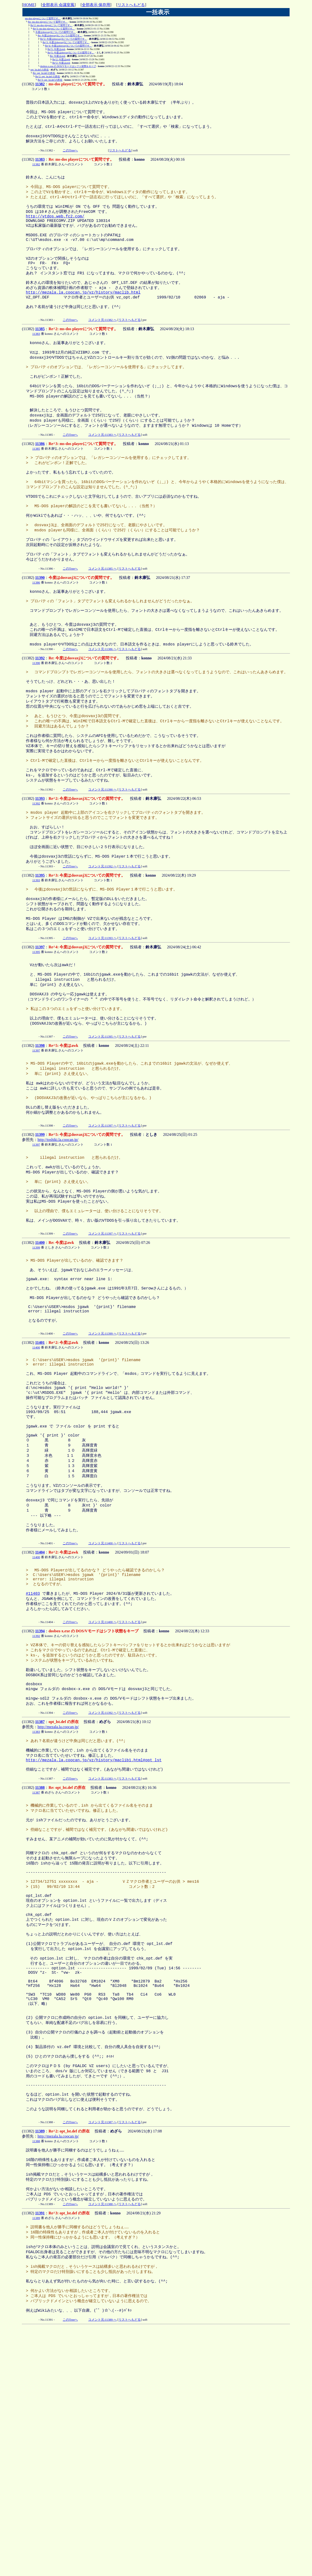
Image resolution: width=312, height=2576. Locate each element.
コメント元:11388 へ (102, 2439)
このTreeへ (70, 158)
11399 (40, 1245)
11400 (40, 1363)
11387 (40, 1895)
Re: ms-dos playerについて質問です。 (48, 21)
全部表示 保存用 (96, 5)
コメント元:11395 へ (102, 1139)
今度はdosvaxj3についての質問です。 (55, 32)
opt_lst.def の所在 (39, 69)
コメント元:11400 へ (102, 1701)
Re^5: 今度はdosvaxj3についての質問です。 (71, 52)
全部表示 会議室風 (58, 5)
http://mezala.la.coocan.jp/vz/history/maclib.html (83, 317)
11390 (40, 634)
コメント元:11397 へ (102, 1236)
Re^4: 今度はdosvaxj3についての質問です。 (68, 45)
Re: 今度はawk (57, 56)
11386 (40, 485)
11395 (40, 962)
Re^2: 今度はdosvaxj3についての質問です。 (63, 39)
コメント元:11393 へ (102, 1031)
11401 (40, 1475)
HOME (29, 5)
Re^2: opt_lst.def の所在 (47, 76)
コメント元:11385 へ (102, 625)
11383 (40, 167)
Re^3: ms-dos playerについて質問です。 (54, 28)
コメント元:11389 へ (102, 2567)
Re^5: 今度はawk (56, 49)
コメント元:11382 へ (102, 348)
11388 (40, 1967)
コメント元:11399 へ (102, 1466)
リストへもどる (131, 5)
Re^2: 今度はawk (61, 59)
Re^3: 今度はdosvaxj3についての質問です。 (66, 42)
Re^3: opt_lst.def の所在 (50, 80)
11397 (40, 1040)
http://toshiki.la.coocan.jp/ (58, 1250)
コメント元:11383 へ (102, 475)
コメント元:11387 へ (102, 2350)
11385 (40, 357)
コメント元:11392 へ (102, 953)
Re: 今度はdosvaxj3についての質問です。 (60, 35)
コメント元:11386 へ (102, 714)
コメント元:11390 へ (102, 869)
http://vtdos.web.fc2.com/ (55, 229)
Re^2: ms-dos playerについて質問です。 (51, 25)
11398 (40, 1148)
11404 (40, 1710)
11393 (40, 878)
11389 (40, 2359)
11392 (40, 723)
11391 (40, 2448)
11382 (40, 84)
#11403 (33, 1755)
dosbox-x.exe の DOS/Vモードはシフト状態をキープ (68, 66)
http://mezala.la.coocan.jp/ (58, 1900)
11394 (40, 1795)
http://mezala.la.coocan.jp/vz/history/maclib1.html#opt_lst (94, 1937)
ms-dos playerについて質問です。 (43, 18)
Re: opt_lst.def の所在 (44, 73)
